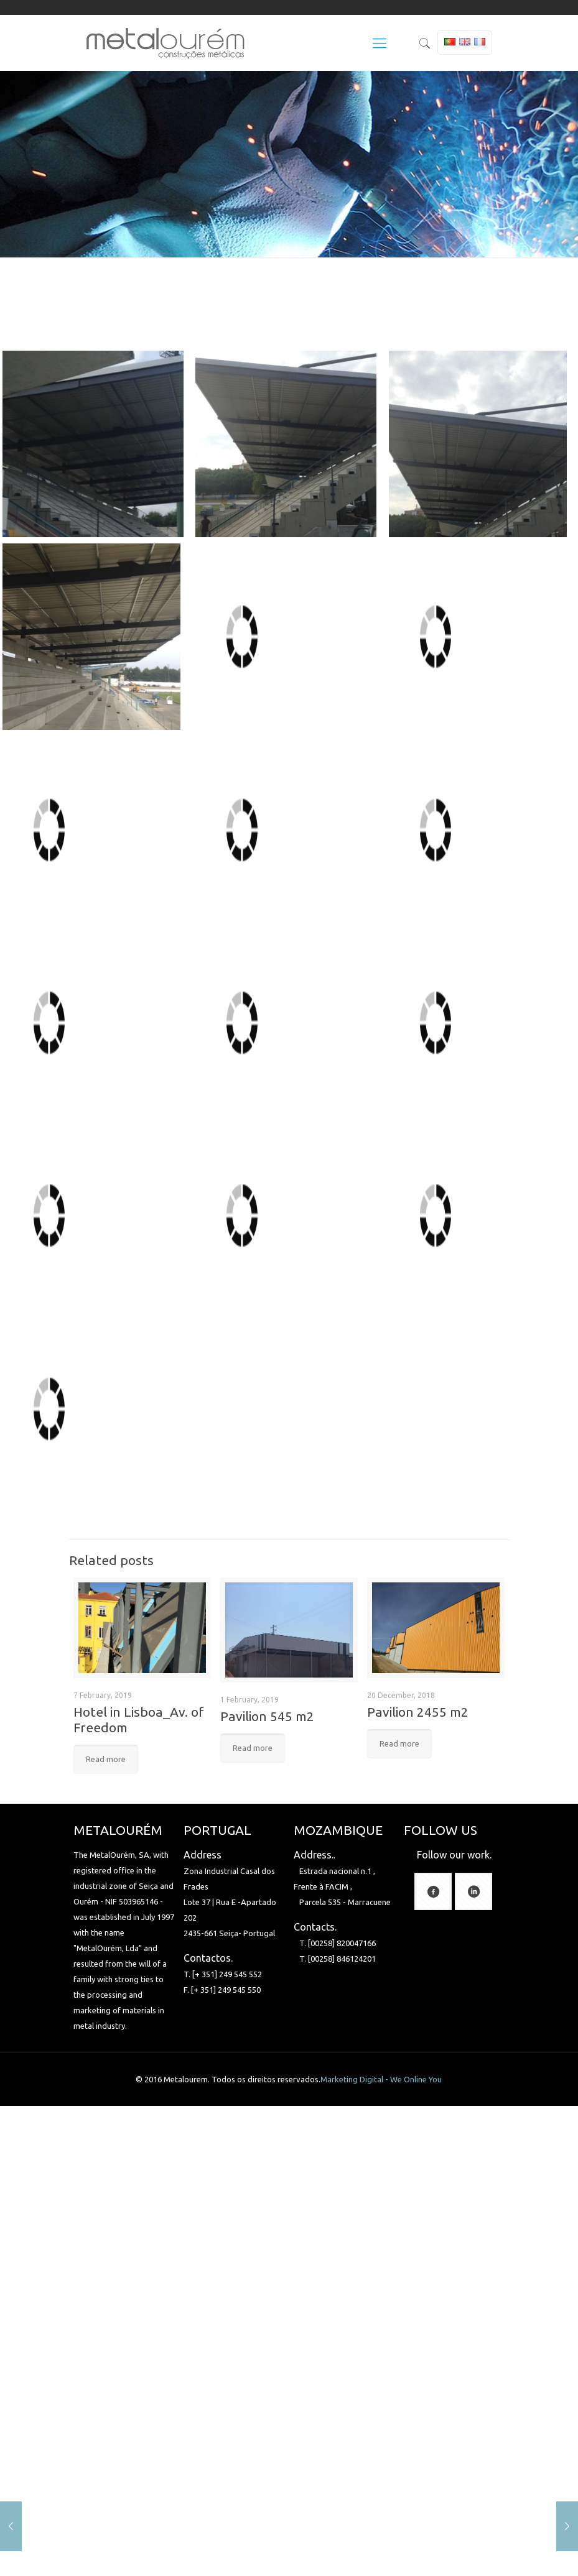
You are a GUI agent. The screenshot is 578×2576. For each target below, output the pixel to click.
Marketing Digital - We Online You (381, 2079)
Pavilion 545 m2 (267, 1716)
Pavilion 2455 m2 (417, 1711)
